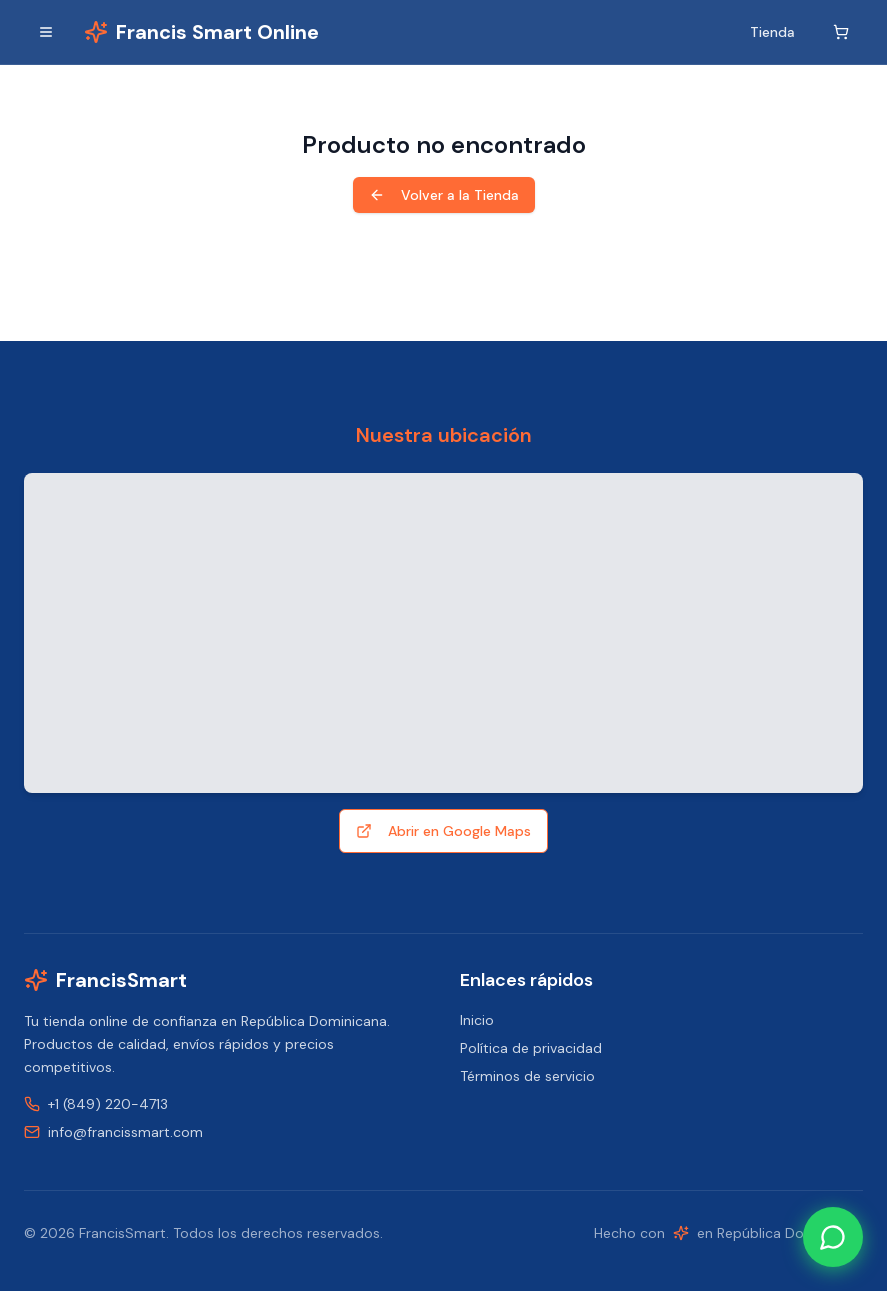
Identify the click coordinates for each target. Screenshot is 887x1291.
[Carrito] (841, 32)
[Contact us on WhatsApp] (833, 1237)
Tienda (772, 32)
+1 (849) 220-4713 (108, 1104)
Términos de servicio (527, 1076)
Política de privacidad (531, 1048)
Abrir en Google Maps (443, 831)
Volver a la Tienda (444, 195)
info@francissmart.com (125, 1132)
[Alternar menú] (46, 32)
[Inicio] (201, 32)
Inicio (477, 1020)
